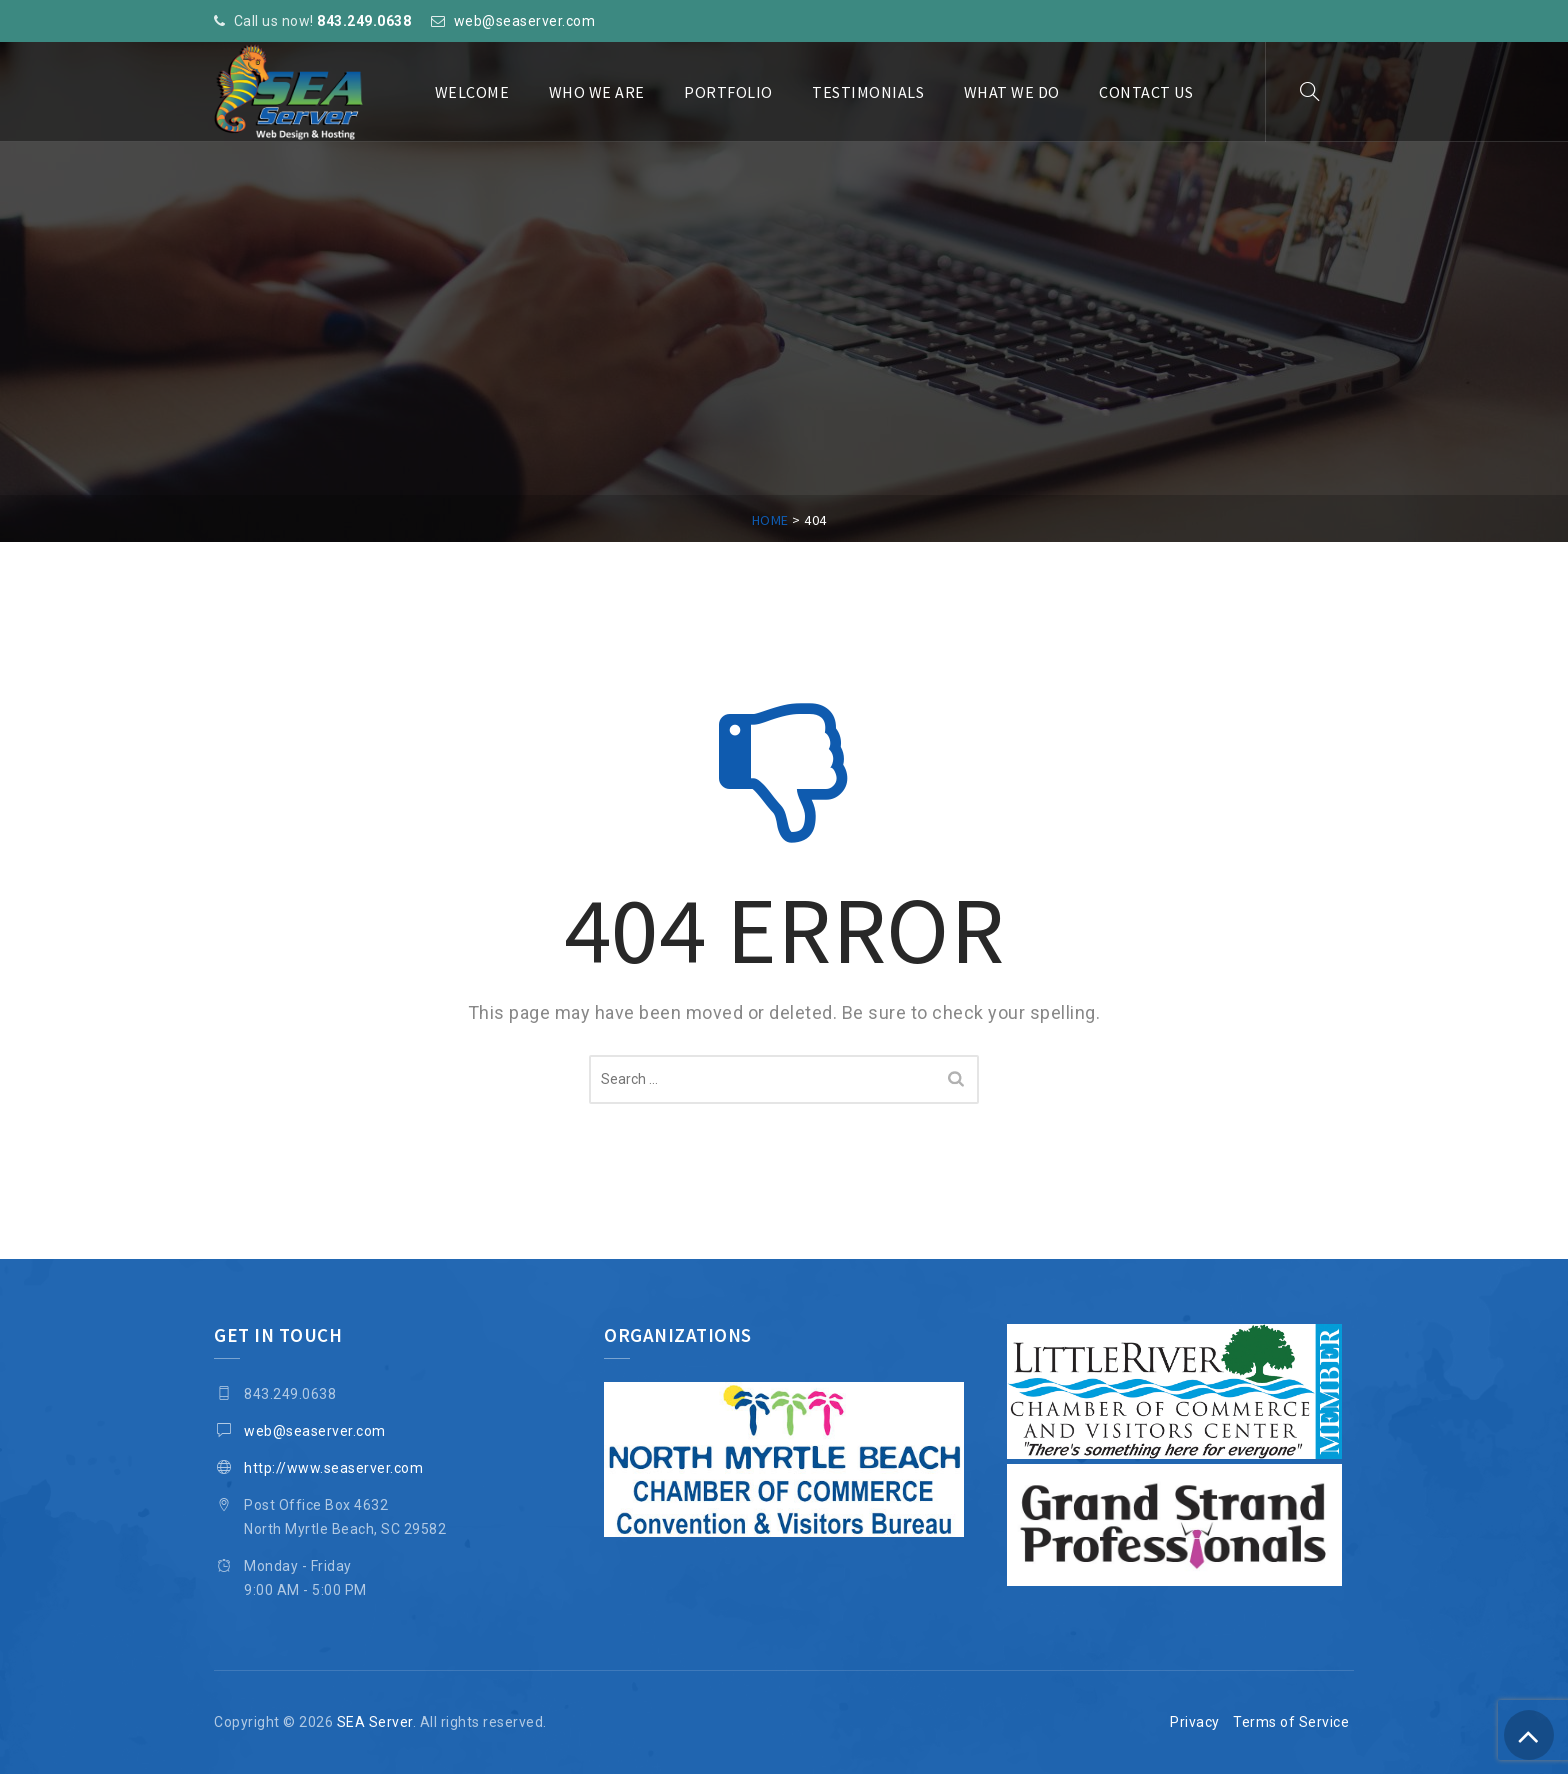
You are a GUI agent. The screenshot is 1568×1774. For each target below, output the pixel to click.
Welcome (472, 92)
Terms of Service (1291, 1722)
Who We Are (597, 92)
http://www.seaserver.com (333, 1468)
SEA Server (375, 1722)
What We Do (1012, 92)
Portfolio (728, 92)
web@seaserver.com (525, 21)
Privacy (1195, 1722)
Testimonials (868, 92)
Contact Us (1146, 92)
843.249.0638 (364, 21)
